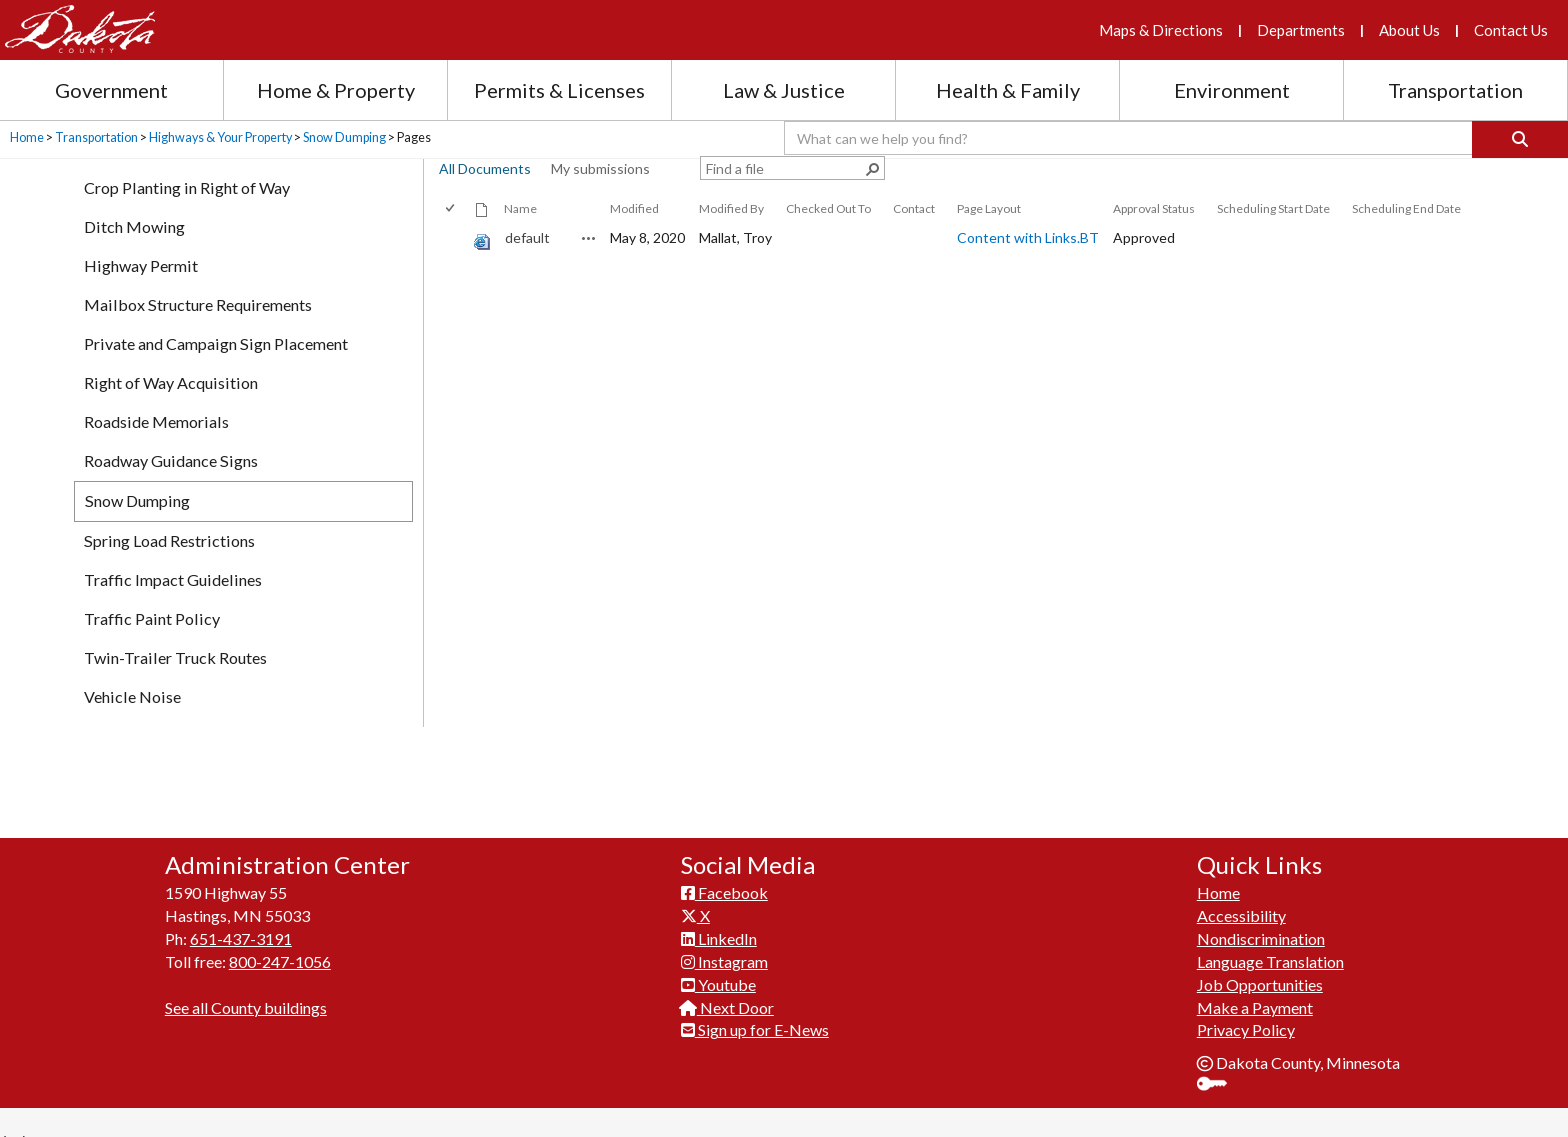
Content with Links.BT (1028, 237)
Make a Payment (1255, 1025)
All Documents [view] (485, 168)
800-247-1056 (280, 979)
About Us (1409, 30)
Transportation (96, 137)
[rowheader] (454, 238)
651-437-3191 (241, 956)
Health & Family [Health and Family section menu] (1008, 90)
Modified (634, 208)
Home (27, 137)
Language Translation (1270, 979)
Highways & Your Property (220, 137)
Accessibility (1241, 933)
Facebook (724, 910)
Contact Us (1511, 30)
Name (520, 208)
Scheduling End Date (1406, 208)
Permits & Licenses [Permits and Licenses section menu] (559, 90)
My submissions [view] (600, 168)
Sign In (1219, 1103)
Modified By (731, 208)
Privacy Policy (1246, 1047)
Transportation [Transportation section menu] (1455, 90)
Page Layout (989, 208)
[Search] (1520, 139)
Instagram (724, 979)
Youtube (718, 1002)
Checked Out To (828, 208)
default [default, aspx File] (527, 237)
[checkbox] (451, 208)
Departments (1301, 30)
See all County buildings (246, 1025)
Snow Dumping (344, 137)
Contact (914, 208)
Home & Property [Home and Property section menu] (336, 90)
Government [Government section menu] (111, 90)
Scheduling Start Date (1273, 208)
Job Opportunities (1260, 1002)
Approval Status (1154, 208)
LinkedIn (719, 956)
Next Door (727, 1025)
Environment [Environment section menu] (1232, 90)
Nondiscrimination (1261, 956)
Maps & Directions (1161, 30)
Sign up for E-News (755, 1047)
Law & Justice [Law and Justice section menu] (784, 90)
